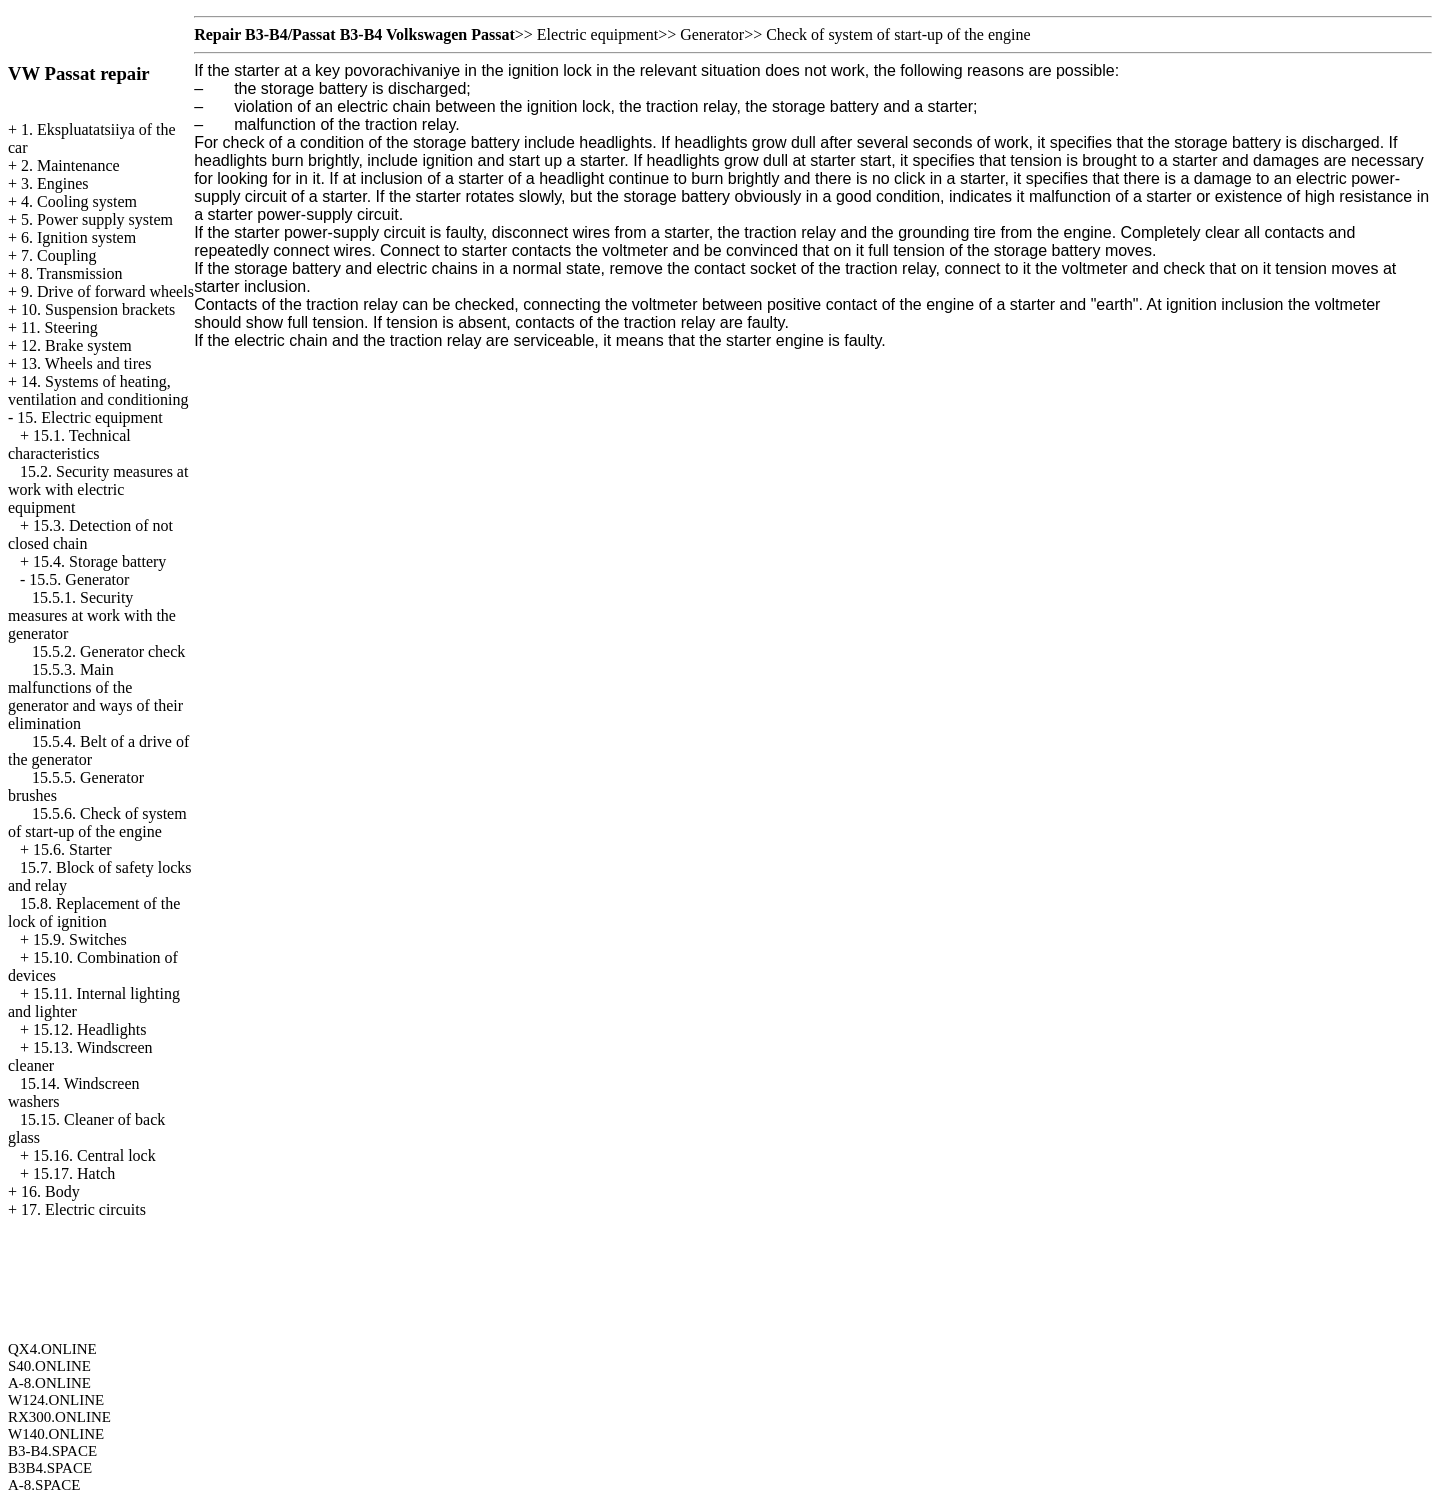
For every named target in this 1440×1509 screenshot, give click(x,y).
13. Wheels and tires (86, 363)
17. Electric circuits (83, 1209)
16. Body (50, 1191)
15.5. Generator (79, 579)
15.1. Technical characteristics (69, 444)
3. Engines (55, 183)
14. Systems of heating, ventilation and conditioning (98, 390)
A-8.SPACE (44, 1485)
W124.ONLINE (56, 1400)
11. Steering (59, 327)
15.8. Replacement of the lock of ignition (94, 912)
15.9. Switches (80, 939)
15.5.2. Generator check (108, 651)
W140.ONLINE (56, 1434)
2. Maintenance (70, 165)
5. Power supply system (97, 219)
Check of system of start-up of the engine (898, 34)
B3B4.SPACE (50, 1468)
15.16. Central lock (94, 1155)
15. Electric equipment (89, 417)
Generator (712, 34)
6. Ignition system (78, 237)
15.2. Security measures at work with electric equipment (98, 489)
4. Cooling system (79, 201)
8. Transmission (71, 273)
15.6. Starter (72, 849)
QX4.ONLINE (52, 1349)
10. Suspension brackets (98, 309)
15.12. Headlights (89, 1029)
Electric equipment (597, 34)
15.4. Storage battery (99, 561)
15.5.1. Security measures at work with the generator (92, 615)
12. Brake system (76, 345)
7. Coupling (59, 255)
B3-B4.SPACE (52, 1451)
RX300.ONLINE (59, 1417)
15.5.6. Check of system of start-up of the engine (97, 822)
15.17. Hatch (74, 1173)
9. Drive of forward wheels (107, 291)
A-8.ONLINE (49, 1383)
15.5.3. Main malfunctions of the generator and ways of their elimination (95, 696)
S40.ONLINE (49, 1366)
